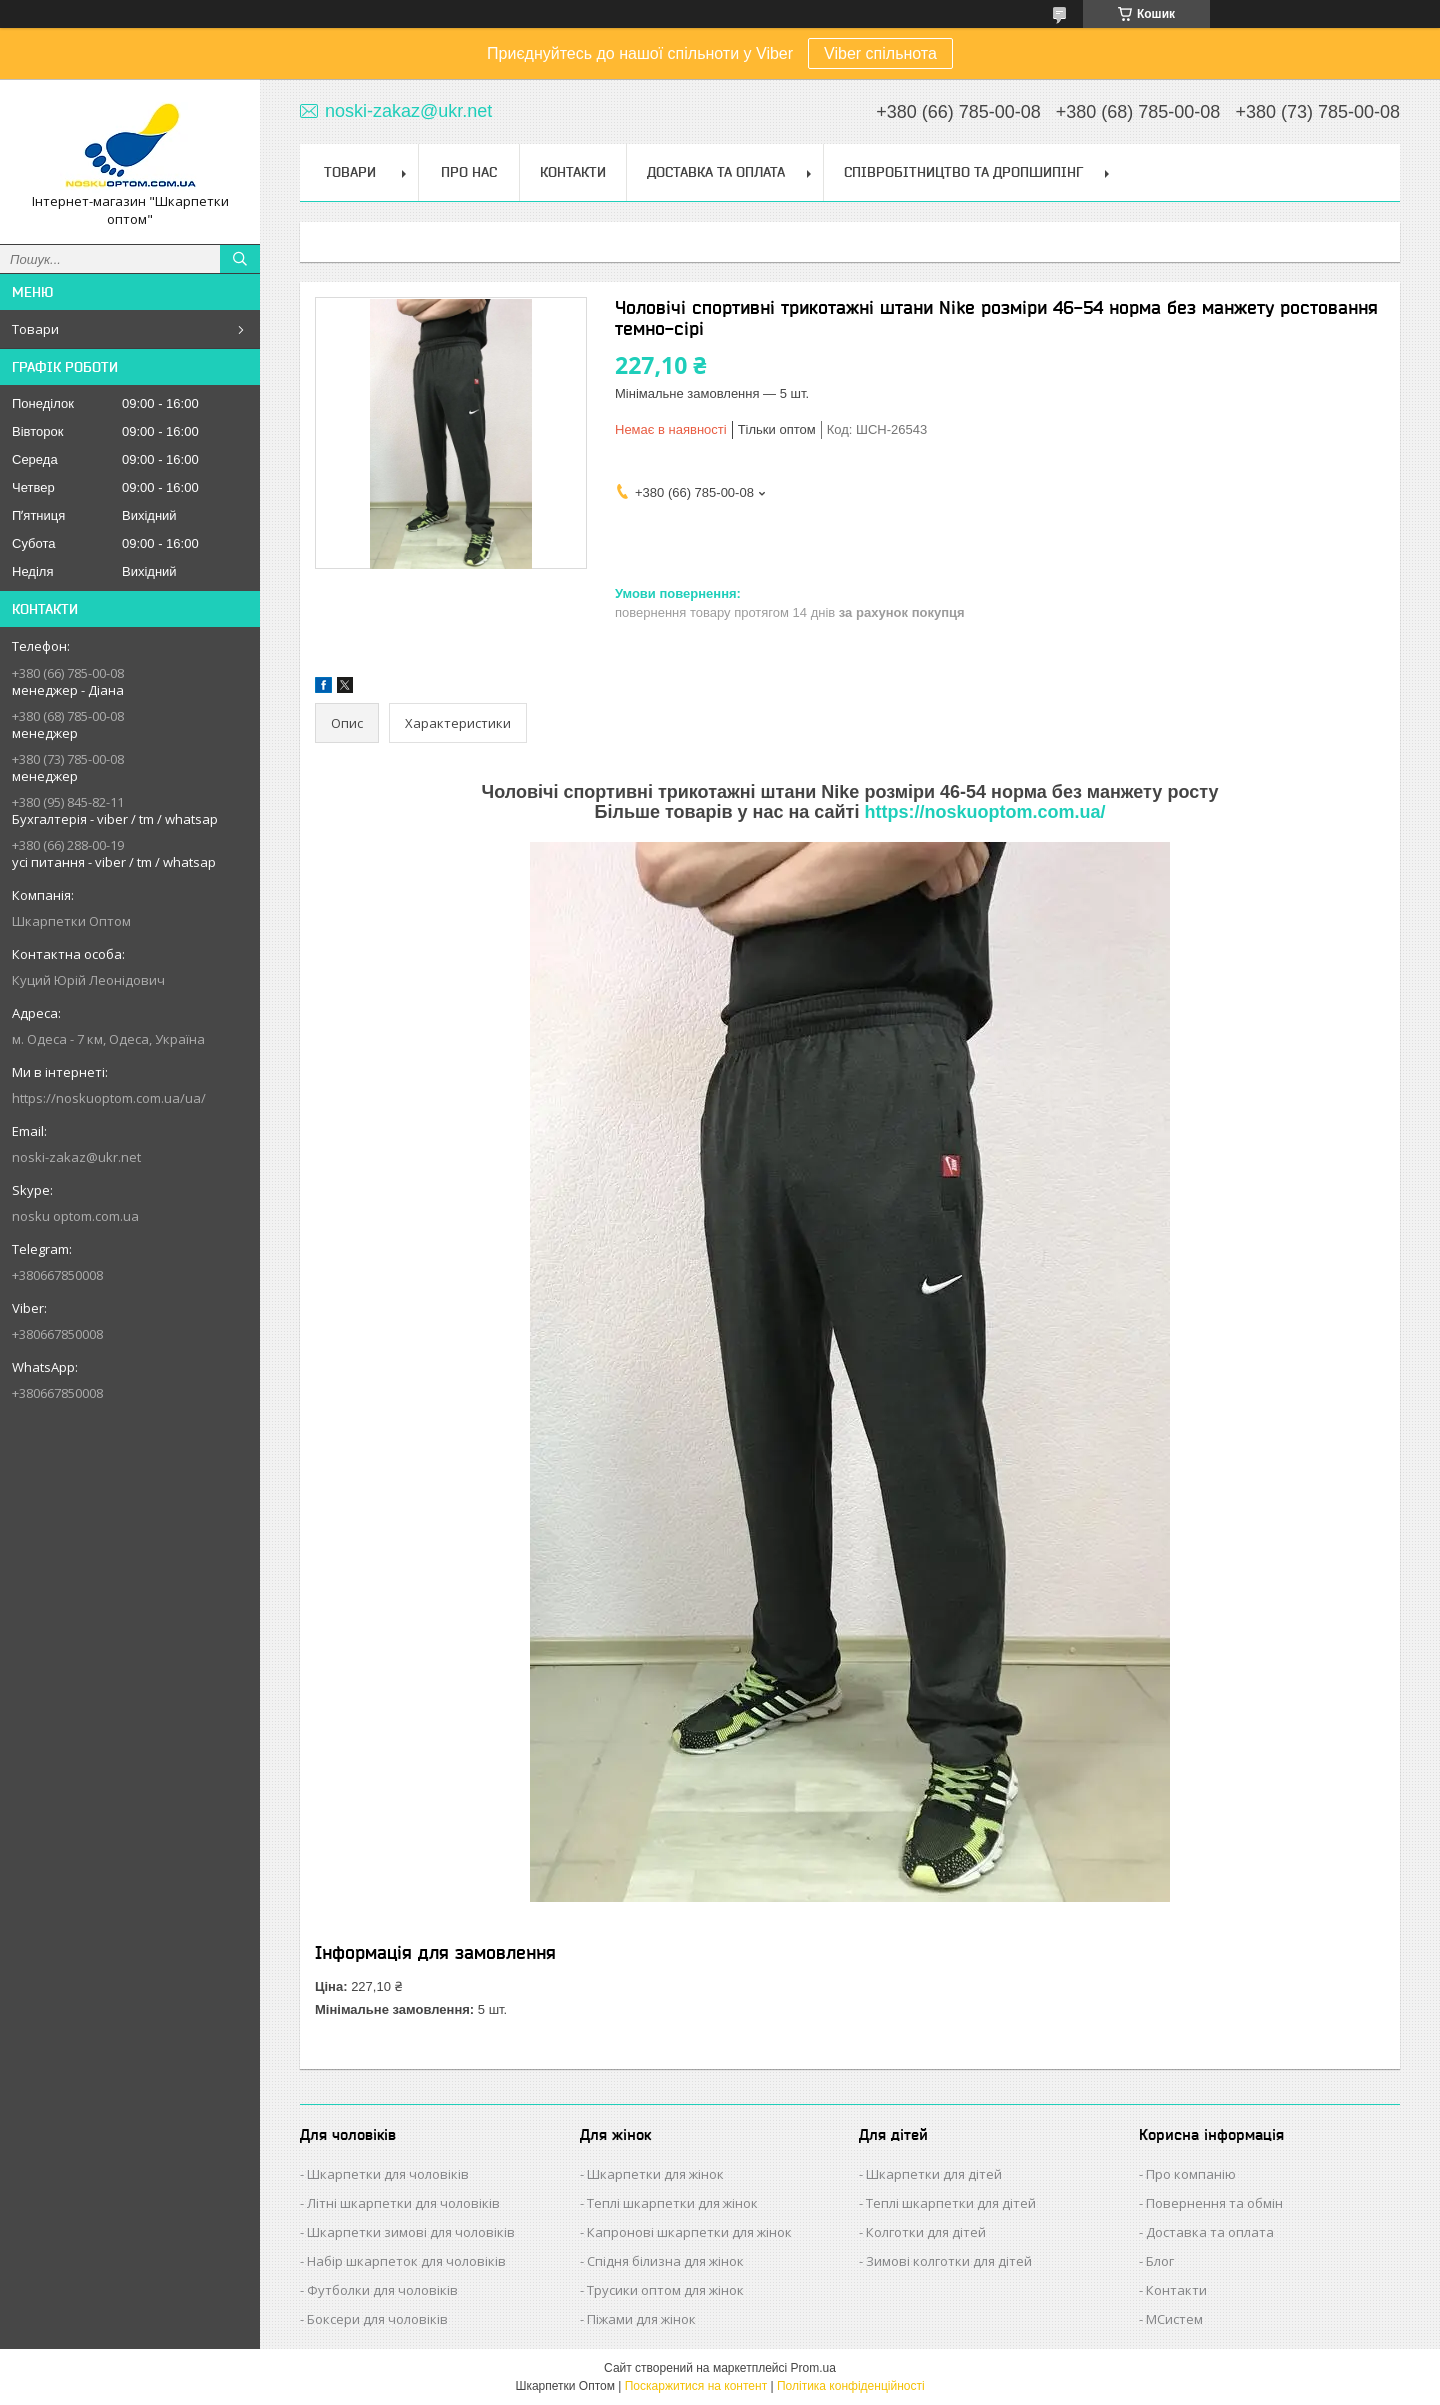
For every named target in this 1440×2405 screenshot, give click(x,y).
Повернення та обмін (1214, 2203)
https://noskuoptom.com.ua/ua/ (109, 1098)
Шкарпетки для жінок (655, 2174)
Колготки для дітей (926, 2232)
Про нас (469, 172)
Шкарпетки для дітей (934, 2174)
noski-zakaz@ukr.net (76, 1157)
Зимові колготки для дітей (949, 2261)
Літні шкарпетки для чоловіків (403, 2203)
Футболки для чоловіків (382, 2290)
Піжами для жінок (641, 2319)
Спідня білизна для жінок (665, 2261)
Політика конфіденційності (851, 2386)
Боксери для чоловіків (377, 2319)
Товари (35, 329)
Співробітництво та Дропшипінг (963, 172)
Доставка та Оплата (716, 172)
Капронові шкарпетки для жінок (689, 2232)
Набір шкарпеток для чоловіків (406, 2261)
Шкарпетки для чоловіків (388, 2174)
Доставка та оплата (1210, 2232)
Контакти (573, 172)
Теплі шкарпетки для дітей (951, 2203)
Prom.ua (813, 2368)
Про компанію (1191, 2174)
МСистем (1174, 2319)
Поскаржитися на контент (696, 2386)
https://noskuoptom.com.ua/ (984, 812)
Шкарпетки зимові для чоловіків (411, 2232)
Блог (1160, 2261)
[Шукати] (240, 259)
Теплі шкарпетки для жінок (672, 2203)
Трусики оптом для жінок (665, 2290)
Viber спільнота (880, 53)
